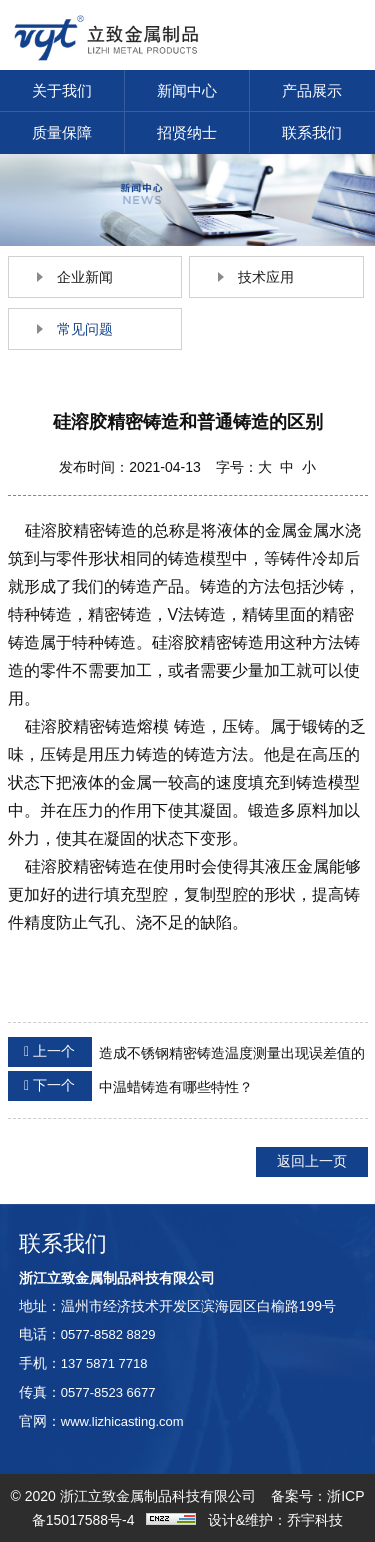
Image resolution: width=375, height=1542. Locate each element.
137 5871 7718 (104, 1363)
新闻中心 (187, 90)
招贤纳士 (187, 132)
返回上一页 (312, 1161)
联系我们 (312, 132)
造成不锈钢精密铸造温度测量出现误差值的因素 (186, 1054)
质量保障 (62, 132)
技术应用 (266, 277)
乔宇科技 (315, 1520)
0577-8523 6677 (108, 1392)
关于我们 (62, 90)
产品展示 (312, 90)
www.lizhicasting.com (122, 1421)
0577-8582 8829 (108, 1334)
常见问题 (85, 329)
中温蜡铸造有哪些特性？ (130, 1086)
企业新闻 (85, 277)
